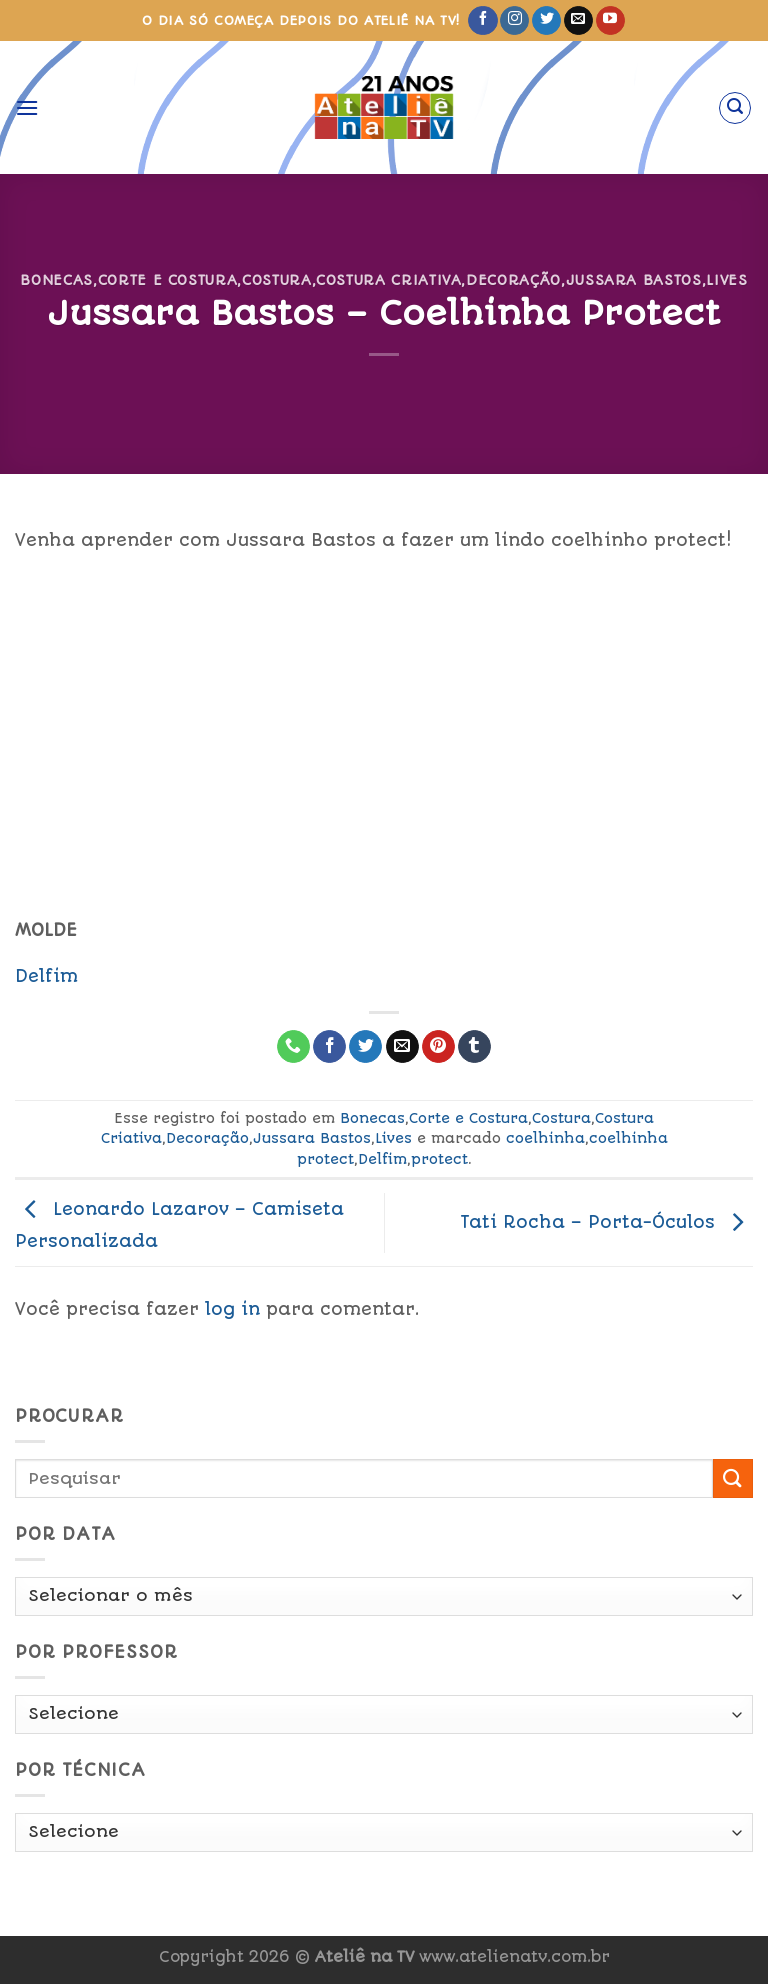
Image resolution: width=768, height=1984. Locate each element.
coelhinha (545, 1138)
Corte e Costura (168, 280)
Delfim (46, 976)
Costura (277, 280)
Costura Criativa (388, 280)
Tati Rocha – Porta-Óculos (606, 1222)
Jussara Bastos (634, 280)
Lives (726, 280)
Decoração (513, 280)
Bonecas (56, 280)
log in (232, 1309)
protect (439, 1159)
